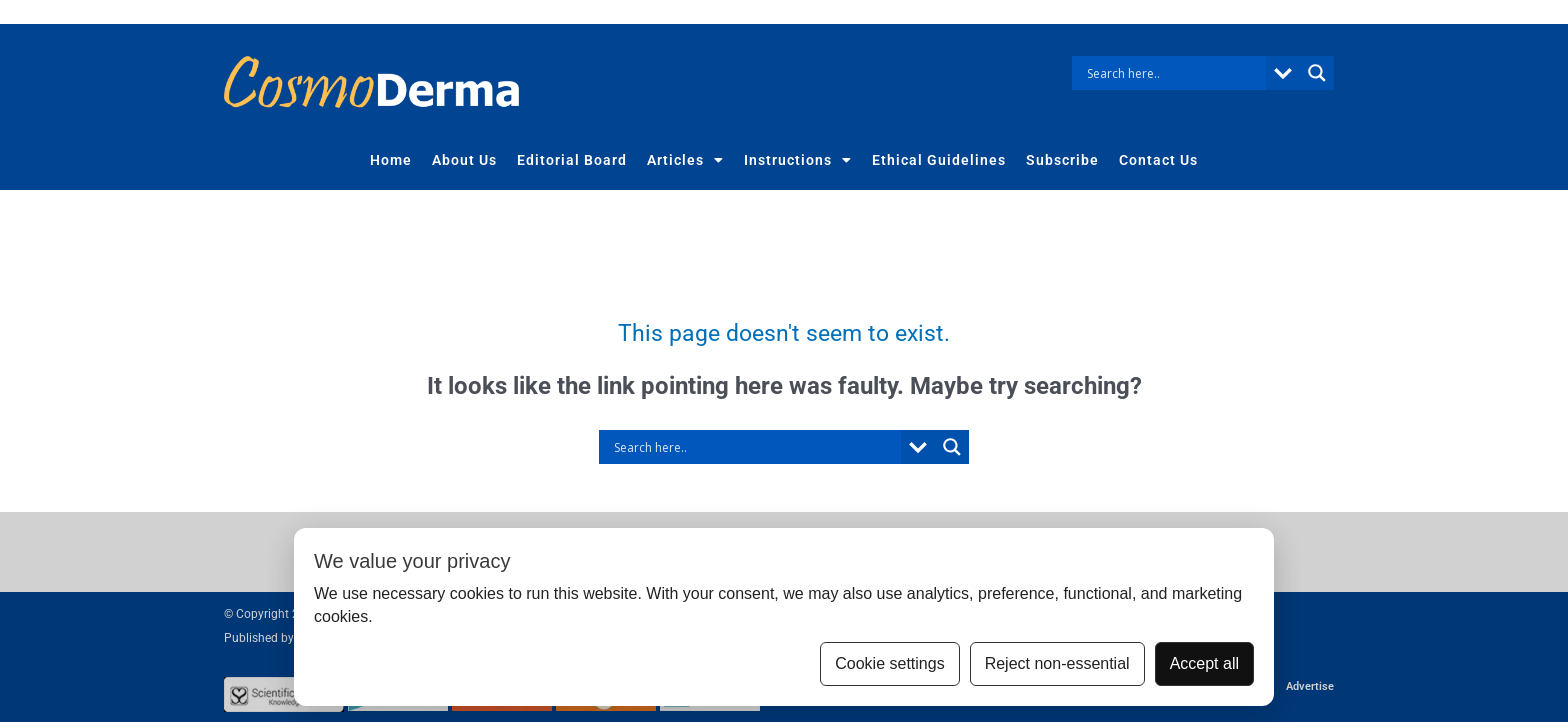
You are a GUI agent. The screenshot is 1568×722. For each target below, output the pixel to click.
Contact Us (1158, 160)
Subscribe (1062, 160)
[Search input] (1174, 73)
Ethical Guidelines (939, 160)
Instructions (798, 160)
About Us (464, 160)
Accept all (1204, 663)
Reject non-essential (1057, 663)
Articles (685, 160)
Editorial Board (572, 160)
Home (391, 160)
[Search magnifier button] (1317, 73)
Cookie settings (889, 663)
